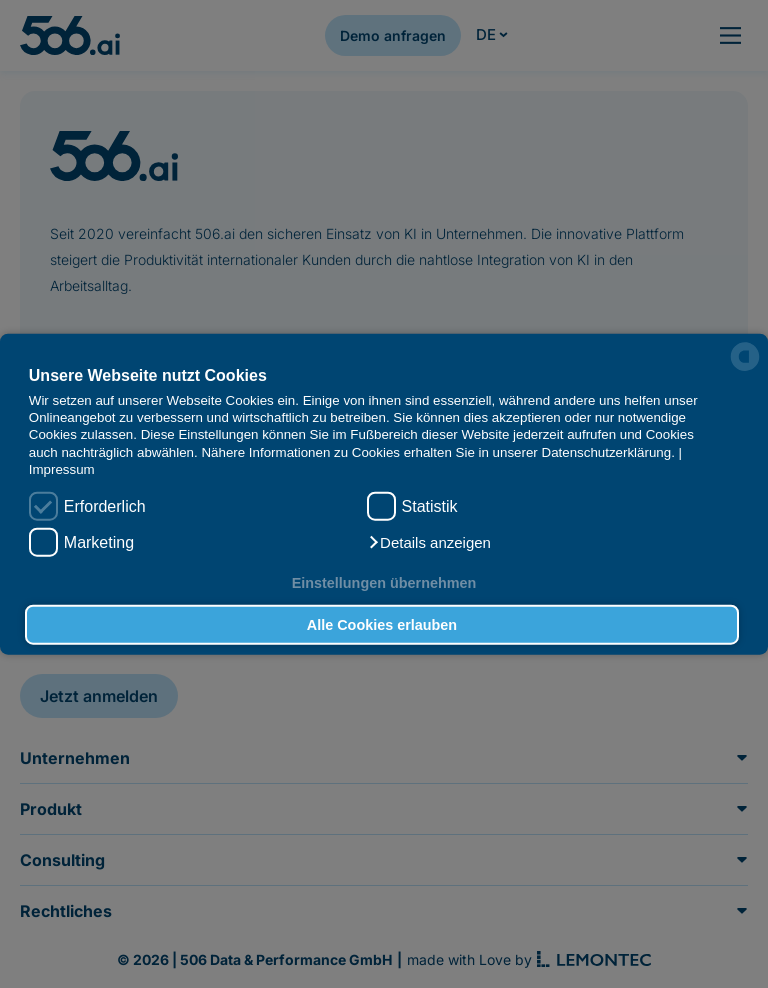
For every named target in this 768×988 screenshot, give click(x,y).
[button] (429, 542)
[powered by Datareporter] (745, 357)
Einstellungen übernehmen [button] (384, 583)
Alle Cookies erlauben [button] (382, 625)
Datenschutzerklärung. (608, 451)
